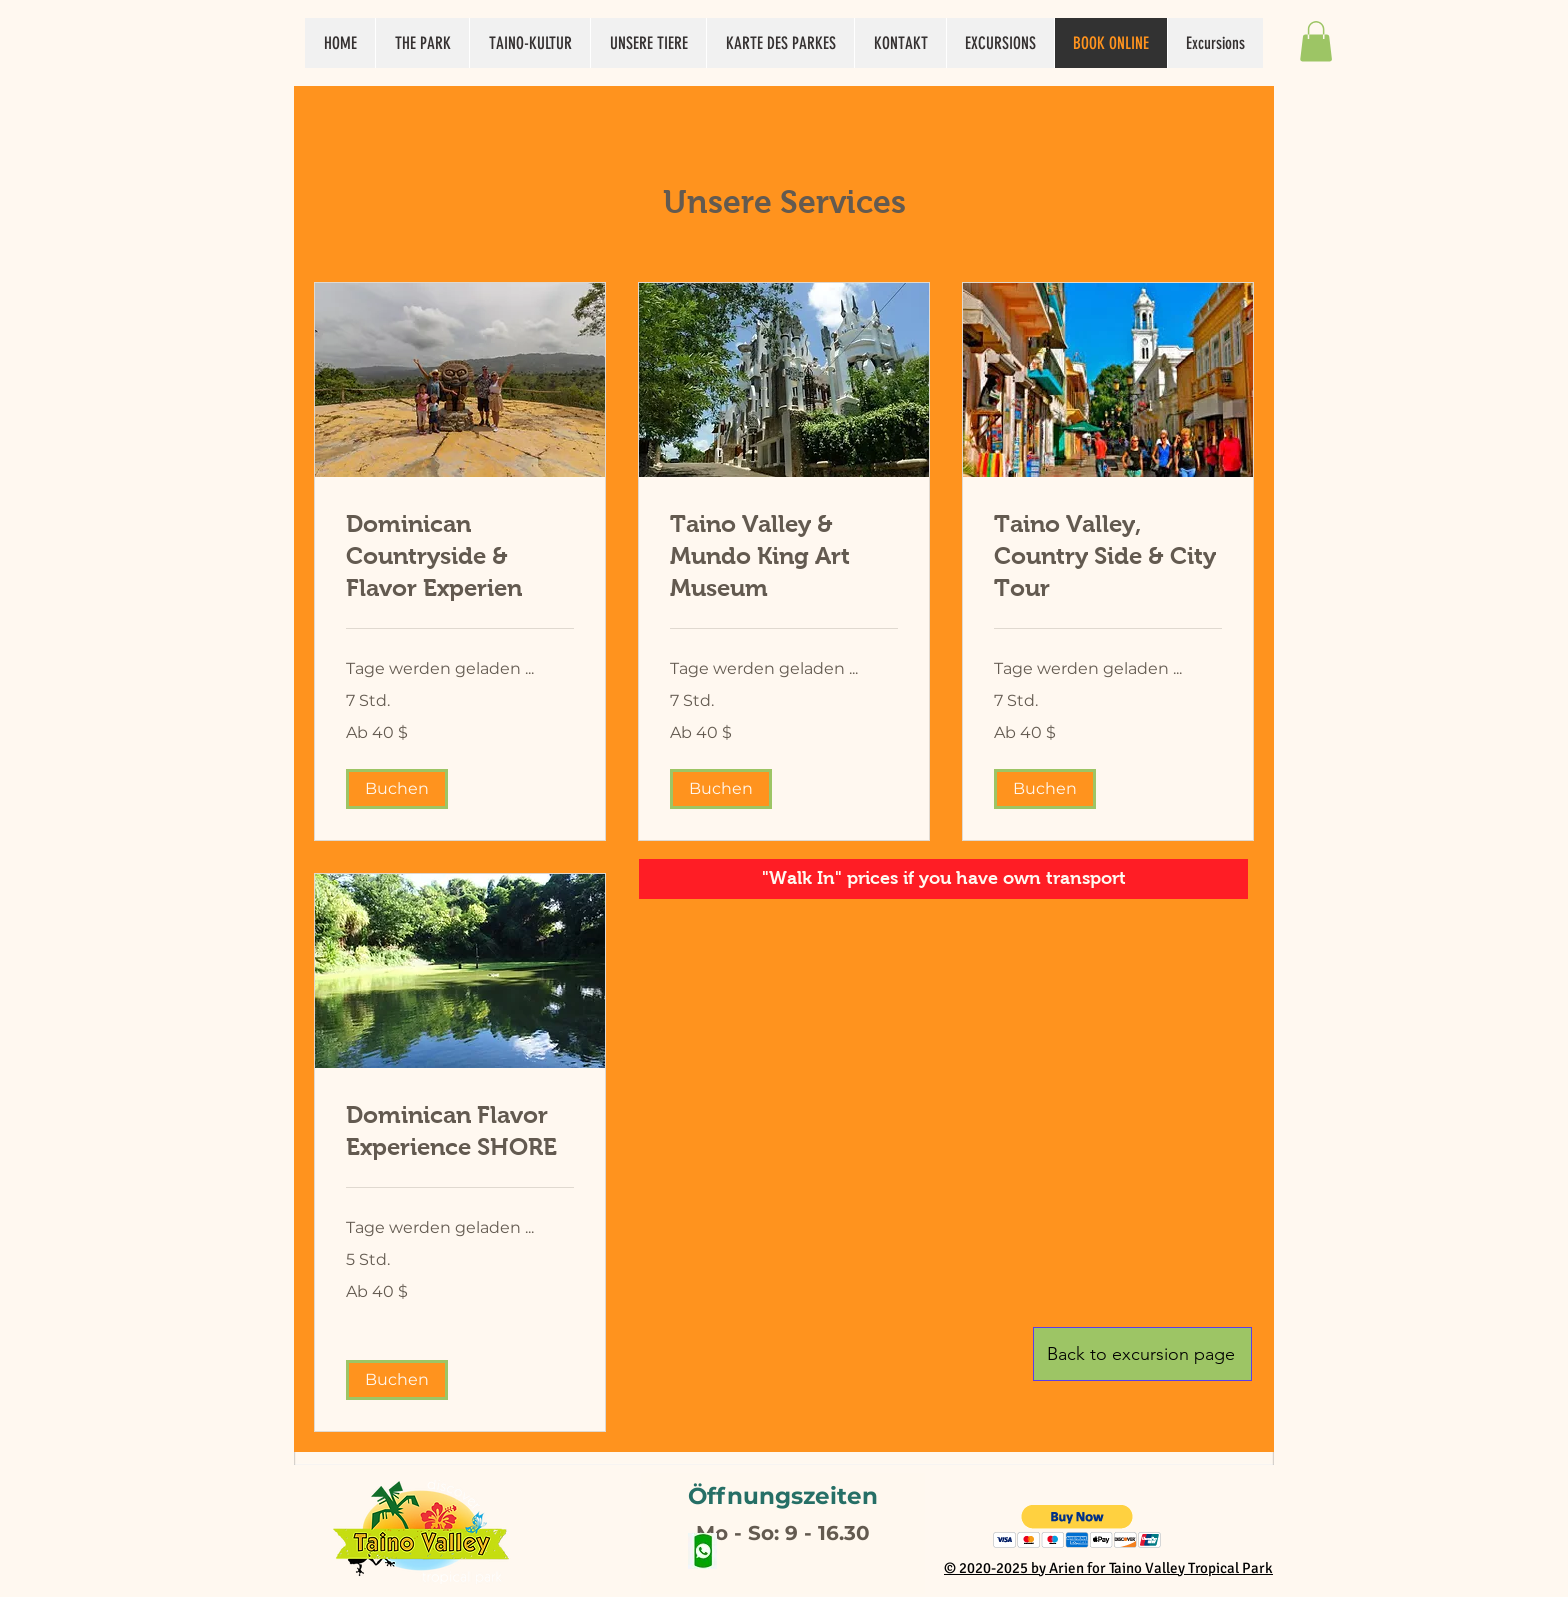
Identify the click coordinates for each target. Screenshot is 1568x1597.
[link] (460, 556)
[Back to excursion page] (1142, 1354)
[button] (1316, 41)
